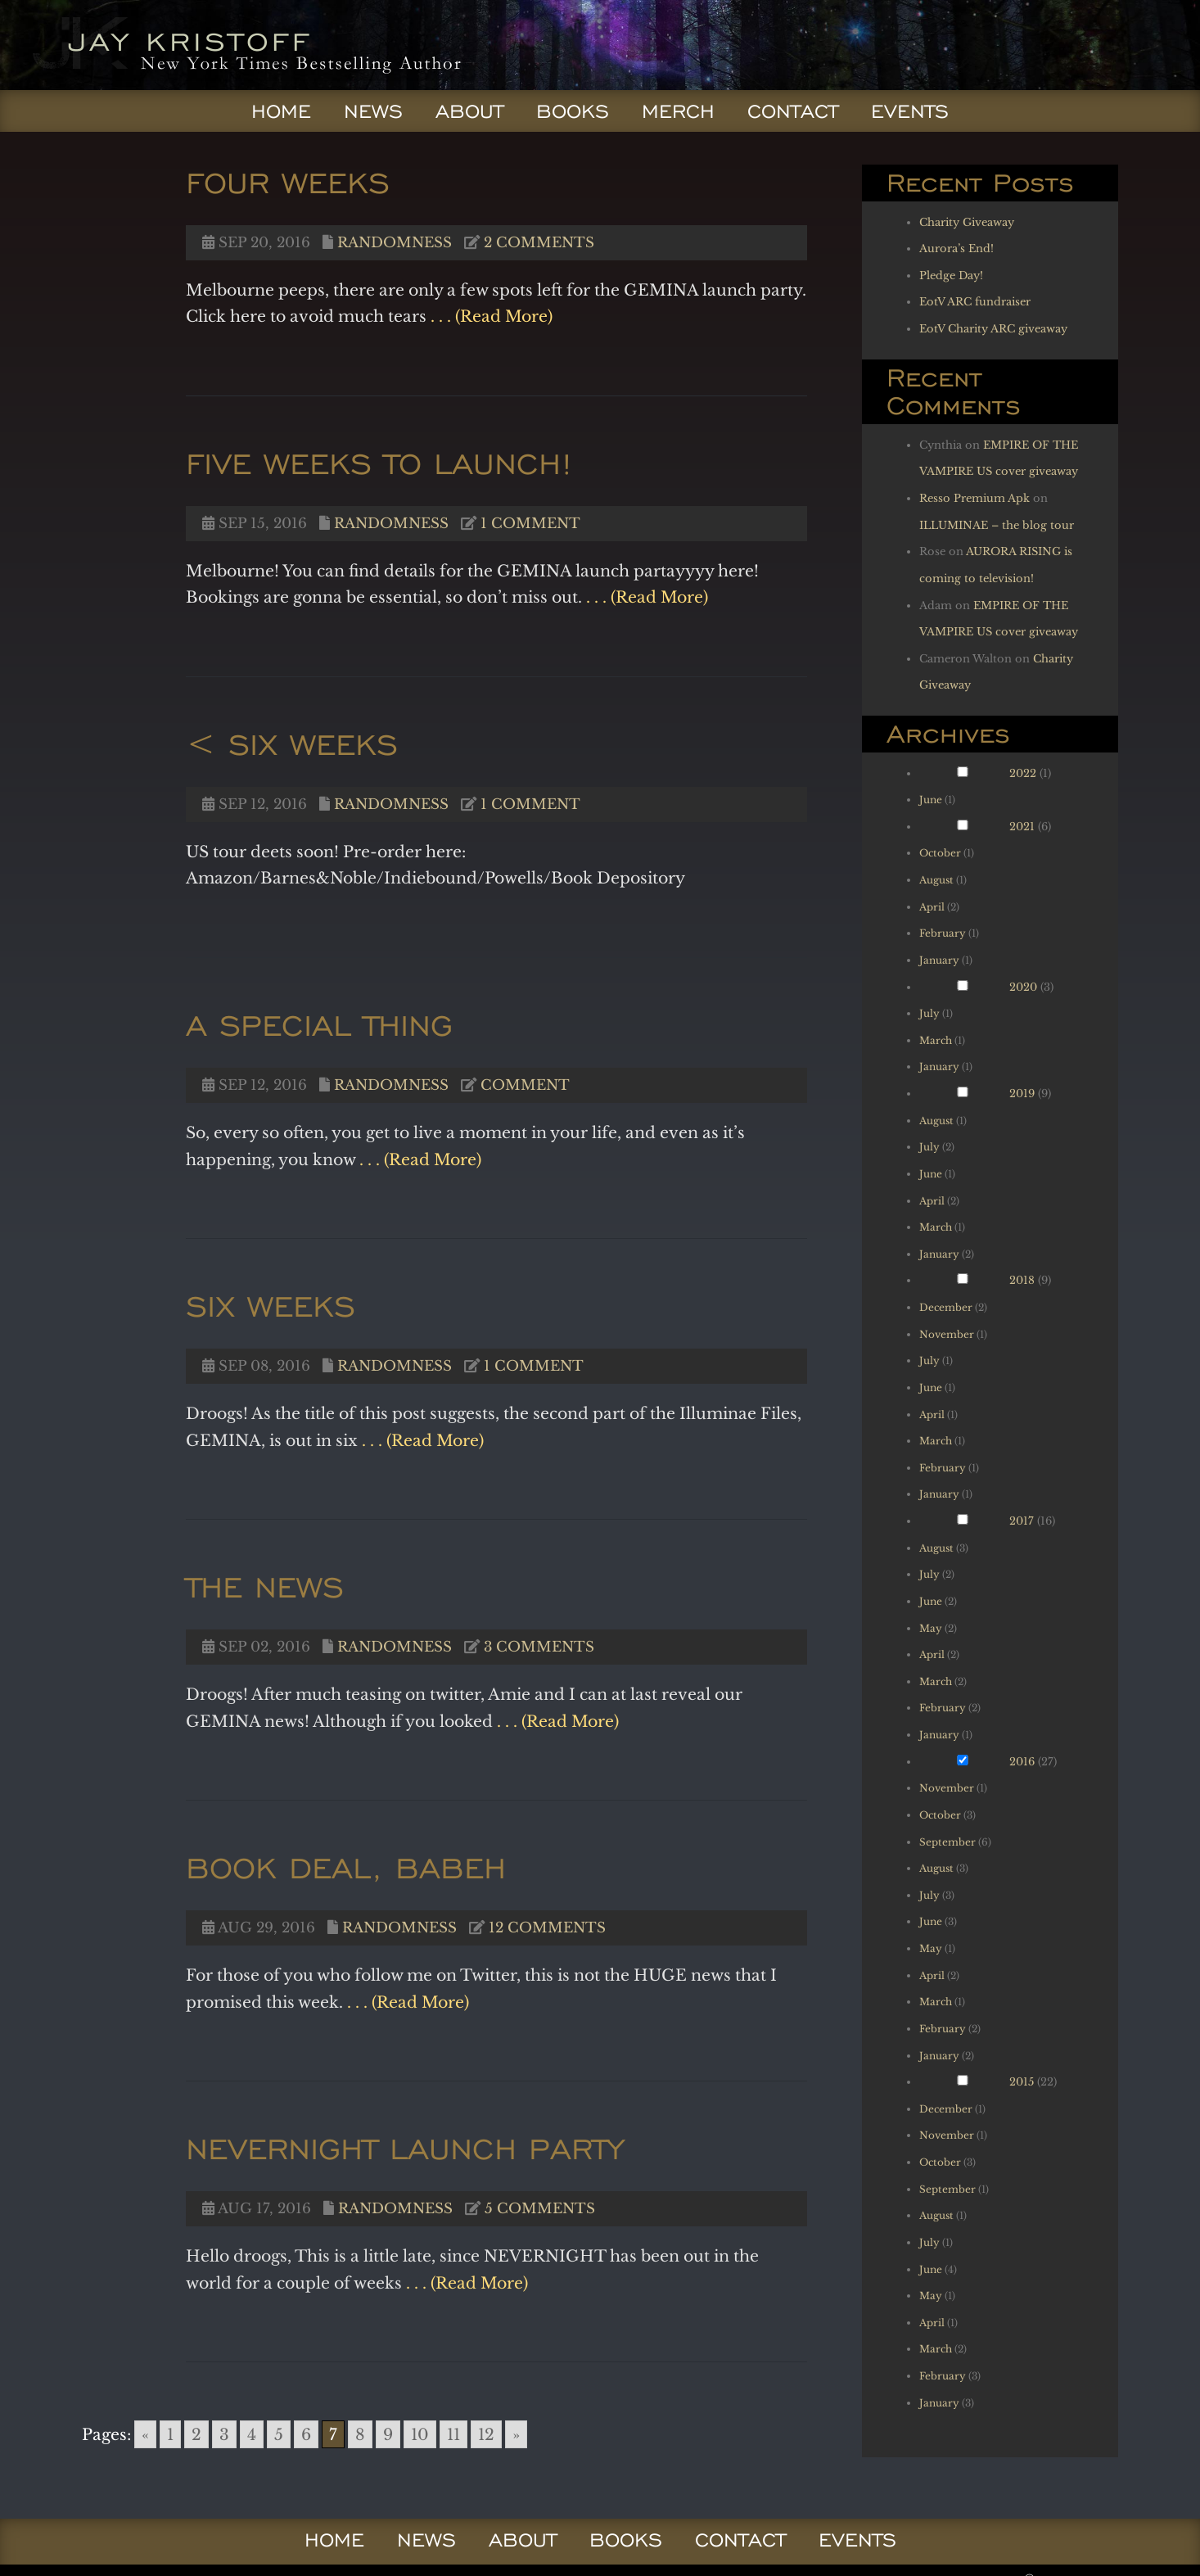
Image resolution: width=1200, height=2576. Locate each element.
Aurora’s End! (956, 248)
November (946, 1334)
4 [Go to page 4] (251, 2434)
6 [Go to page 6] (306, 2434)
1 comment (530, 523)
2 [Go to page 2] (196, 2434)
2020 (1023, 987)
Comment (525, 1085)
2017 (1021, 1521)
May (930, 1628)
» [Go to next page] (516, 2434)
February (942, 933)
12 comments (547, 1927)
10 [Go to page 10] (420, 2434)
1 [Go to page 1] (170, 2434)
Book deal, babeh (346, 1867)
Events (910, 111)
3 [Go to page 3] (224, 2434)
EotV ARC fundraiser (975, 302)
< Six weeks (292, 744)
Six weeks (270, 1305)
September (947, 1842)
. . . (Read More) (489, 316)
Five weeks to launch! (379, 463)
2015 (1021, 2082)
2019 (1022, 1093)
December (945, 1307)
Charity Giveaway (966, 222)
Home (281, 111)
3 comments (539, 1647)
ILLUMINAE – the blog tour (996, 525)
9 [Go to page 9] (388, 2434)
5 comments (540, 2208)
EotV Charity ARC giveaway (993, 329)
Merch (678, 111)
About (469, 111)
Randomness (394, 242)
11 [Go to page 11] (453, 2434)
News (373, 111)
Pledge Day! (951, 275)
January (939, 960)
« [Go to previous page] (145, 2434)
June (930, 799)
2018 (1022, 1280)
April (932, 907)
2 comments (539, 242)
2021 (1022, 827)
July (929, 1013)
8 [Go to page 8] (360, 2434)
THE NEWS (265, 1586)
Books (572, 111)
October (940, 853)
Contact (792, 111)
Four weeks (288, 182)
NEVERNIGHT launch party (405, 2148)
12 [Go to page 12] (486, 2434)
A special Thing (319, 1025)
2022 (1022, 773)
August (936, 880)
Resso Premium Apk (974, 498)
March (935, 1040)
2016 (1022, 1762)
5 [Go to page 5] (278, 2434)
